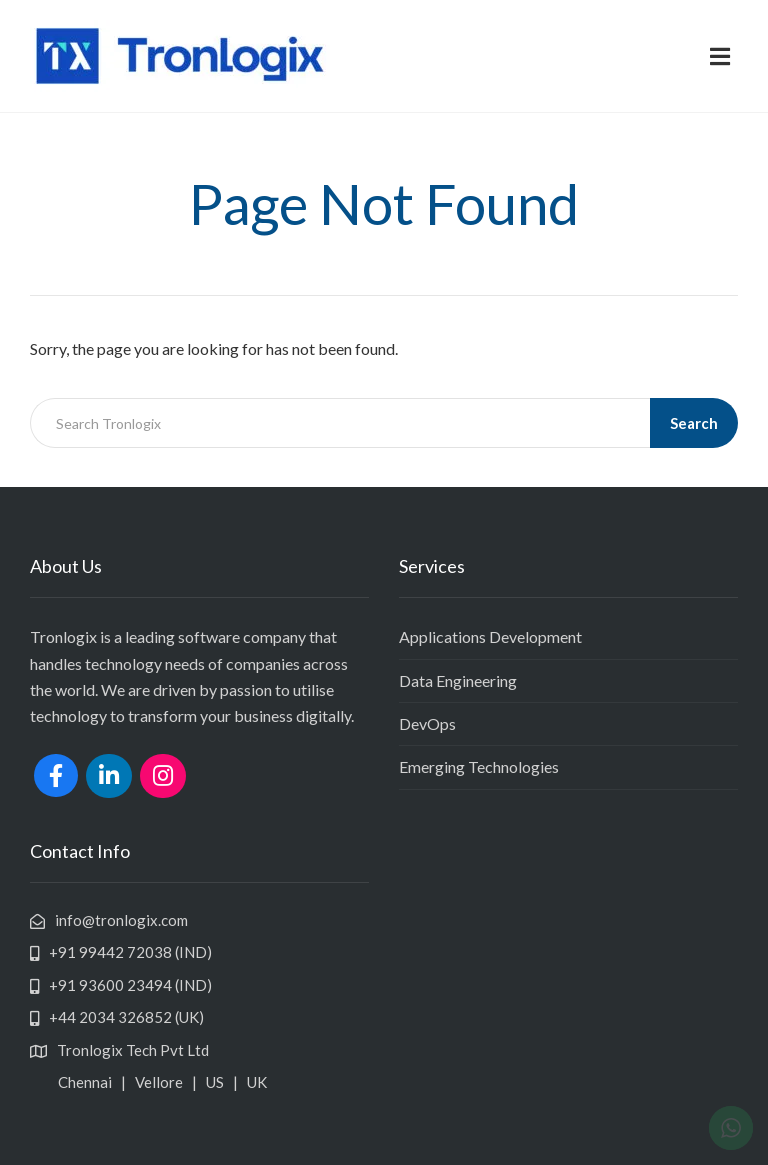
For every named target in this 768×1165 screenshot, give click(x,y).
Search (694, 423)
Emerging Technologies (479, 766)
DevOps (427, 723)
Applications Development (490, 636)
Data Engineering (458, 680)
